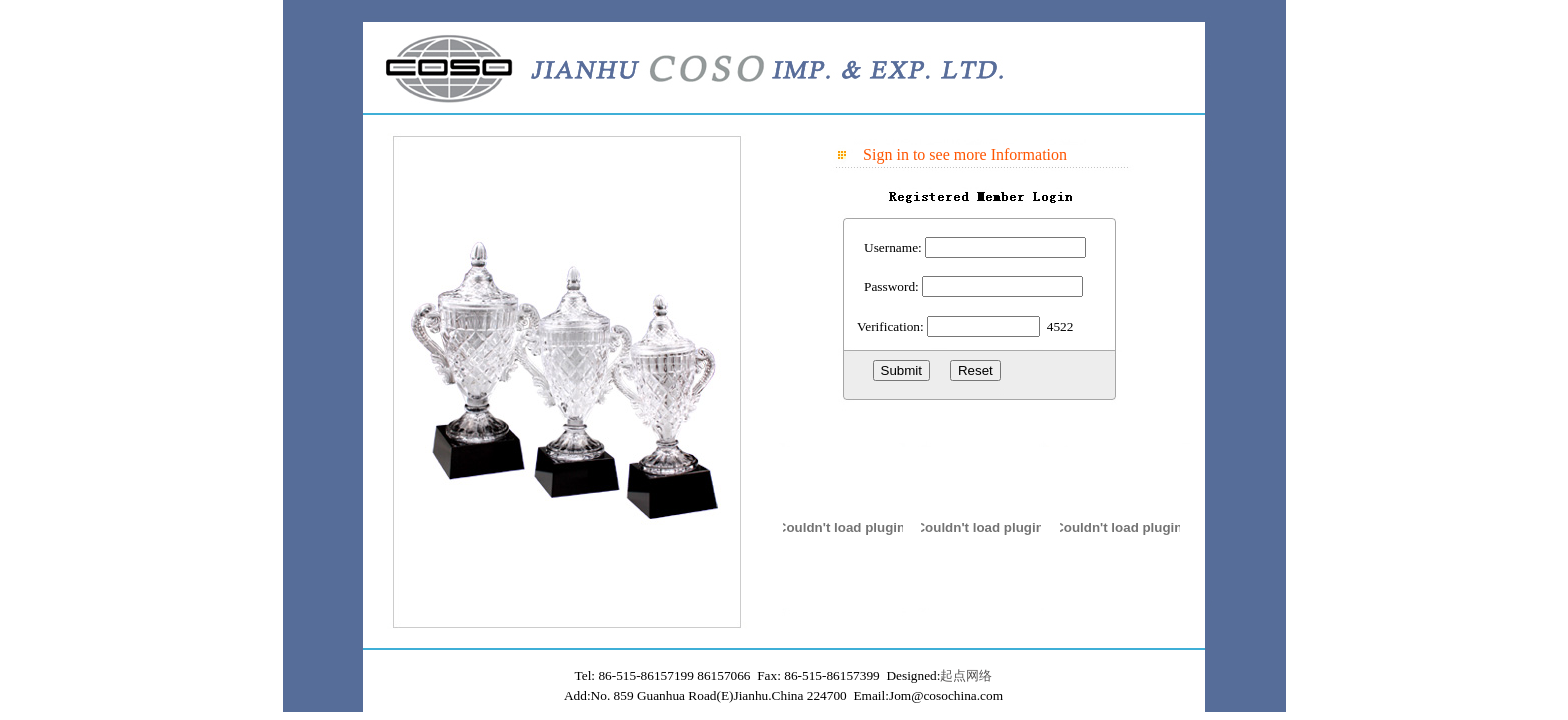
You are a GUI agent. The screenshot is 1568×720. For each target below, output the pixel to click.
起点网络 (966, 675)
